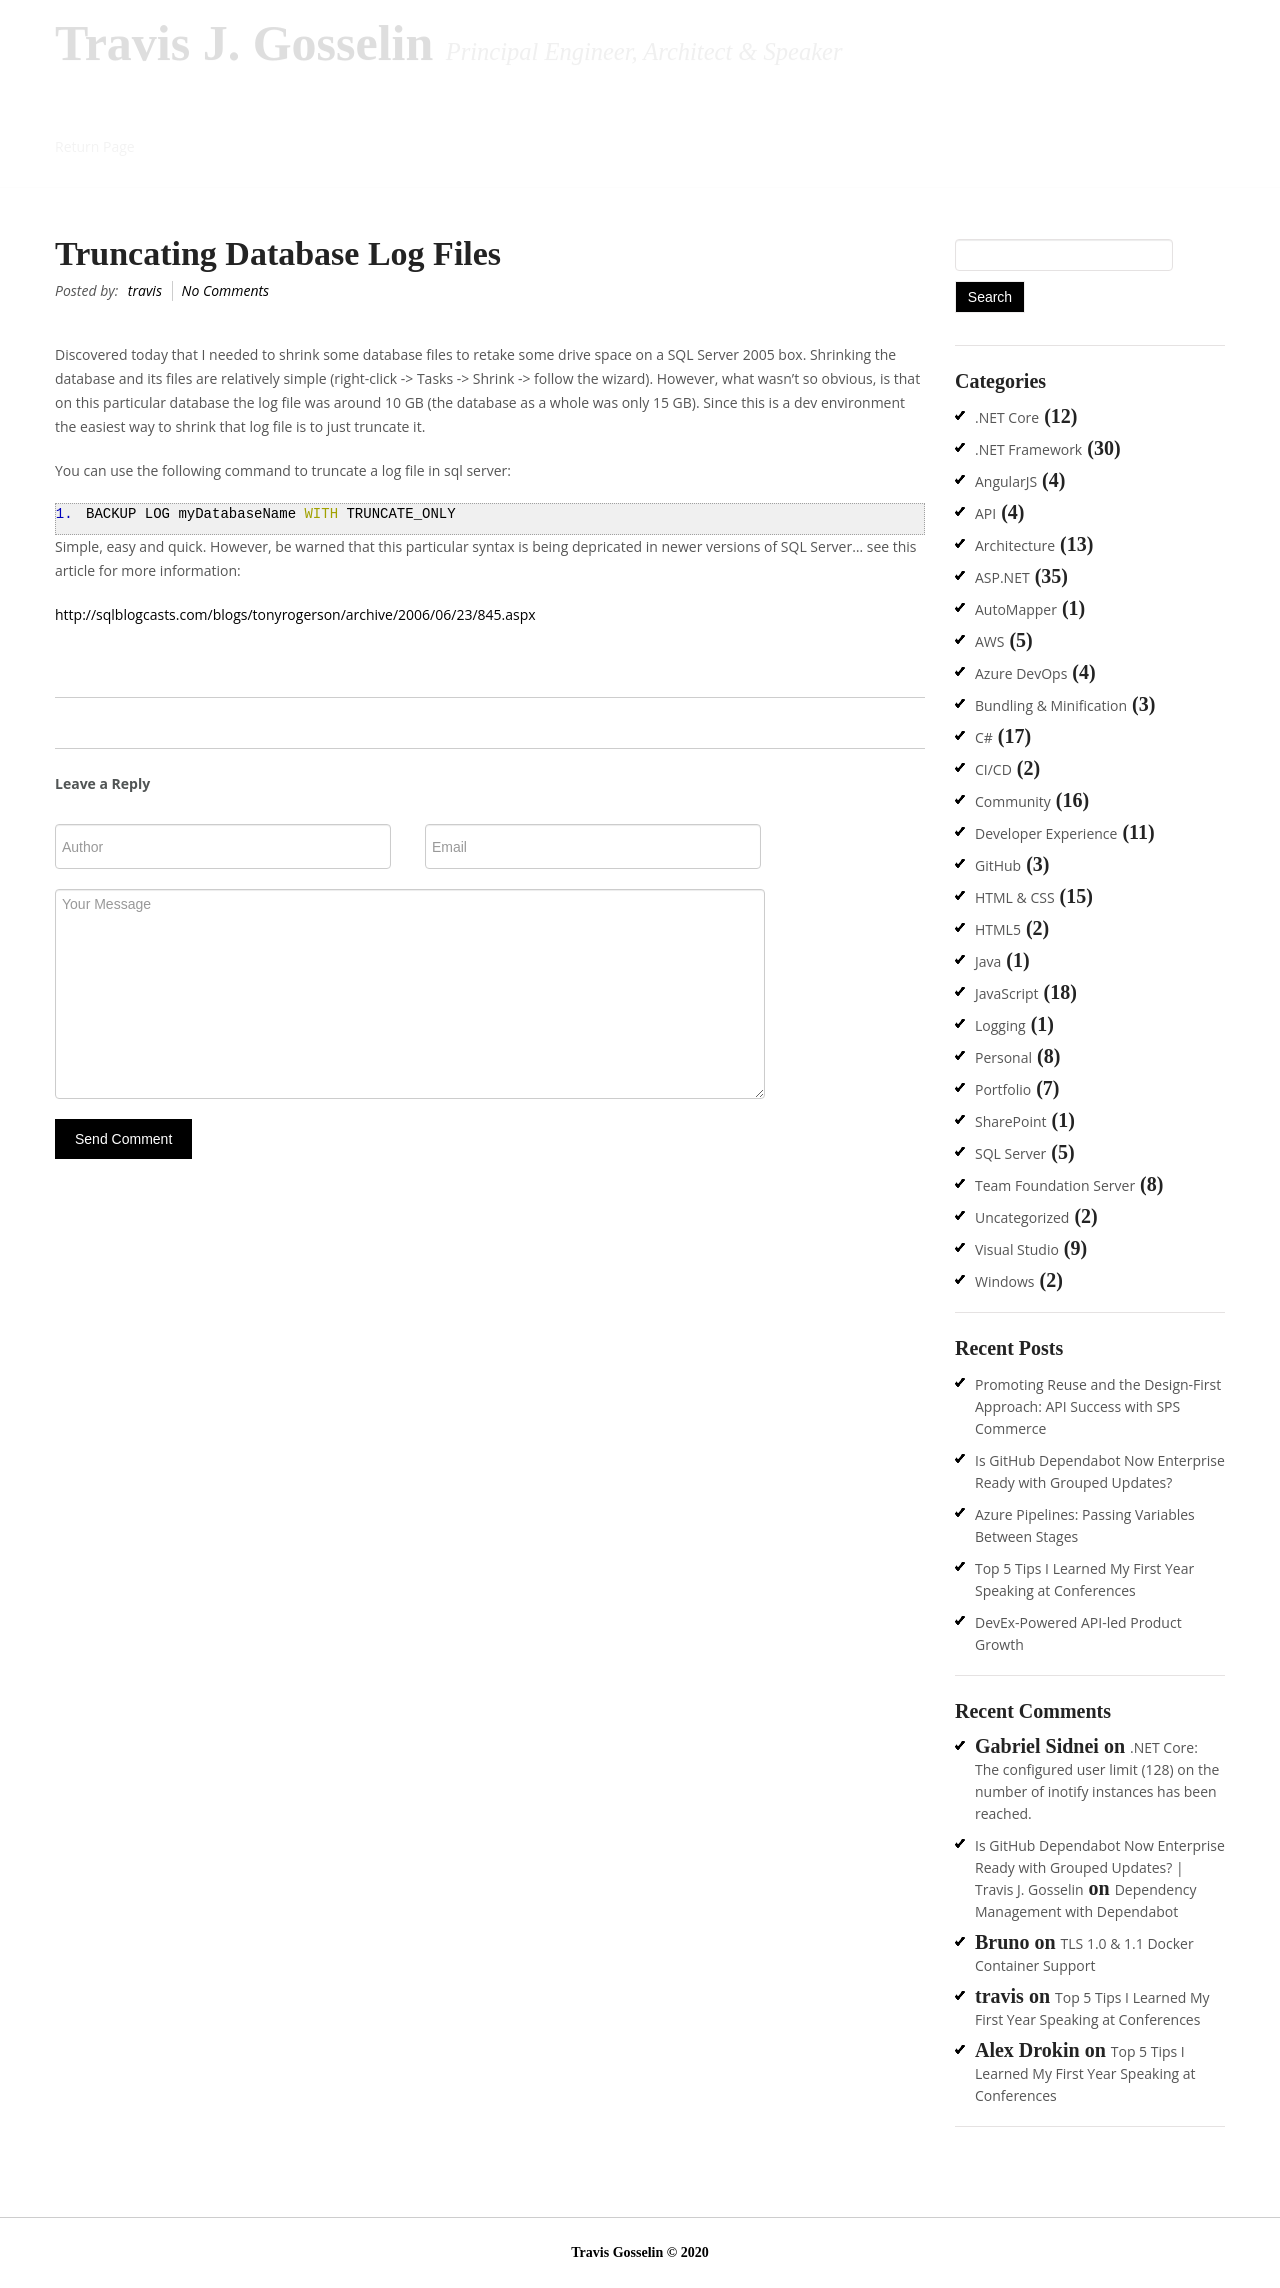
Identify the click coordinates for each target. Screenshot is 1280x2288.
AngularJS (1006, 481)
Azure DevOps (1021, 673)
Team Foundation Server (1055, 1185)
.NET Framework (1028, 449)
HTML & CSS (1015, 897)
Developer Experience (1046, 833)
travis (145, 290)
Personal (1003, 1057)
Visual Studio (1017, 1249)
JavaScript (1007, 993)
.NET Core (1007, 417)
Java (988, 961)
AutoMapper (1016, 609)
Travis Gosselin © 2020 (639, 2252)
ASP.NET (1002, 577)
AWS (989, 641)
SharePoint (1011, 1121)
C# (984, 737)
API (985, 513)
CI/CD (993, 769)
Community (1013, 801)
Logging (1000, 1025)
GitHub (998, 865)
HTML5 (998, 929)
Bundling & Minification (1051, 705)
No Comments (226, 290)
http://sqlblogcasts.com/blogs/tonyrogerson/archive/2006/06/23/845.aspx (295, 614)
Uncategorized (1022, 1217)
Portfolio (1003, 1089)
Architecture (1015, 545)
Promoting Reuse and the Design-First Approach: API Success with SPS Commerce (1098, 1406)
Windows (1005, 1281)
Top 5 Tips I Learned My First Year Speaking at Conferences (1085, 2073)
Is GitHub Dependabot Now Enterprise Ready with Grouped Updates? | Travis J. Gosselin (1100, 1867)
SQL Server (1010, 1153)
